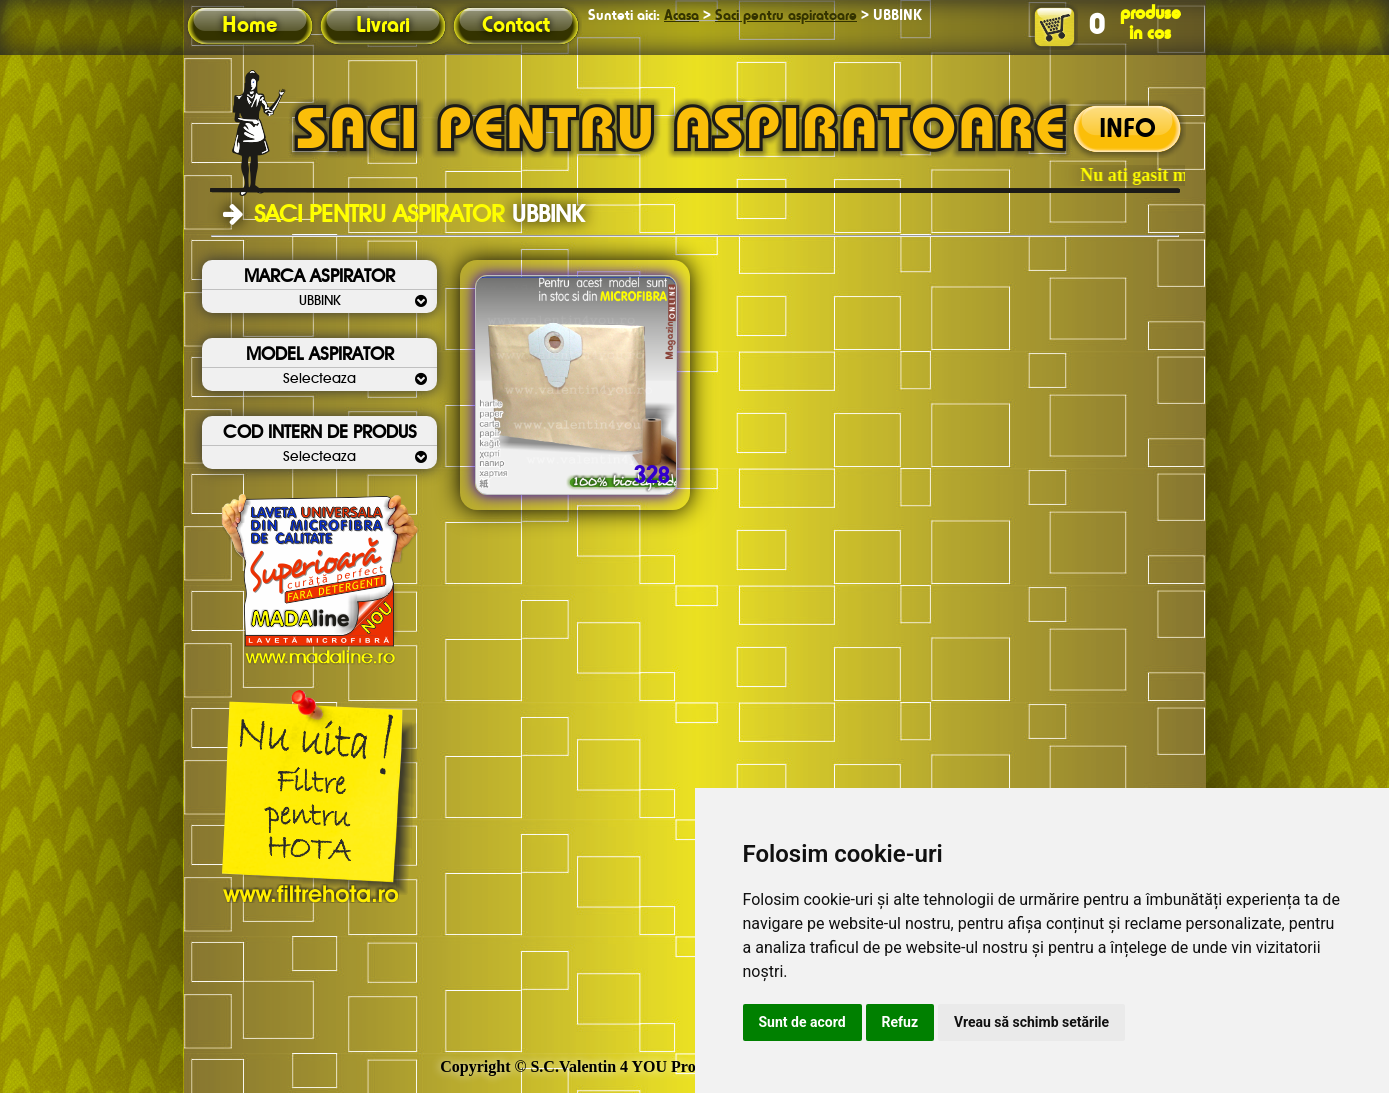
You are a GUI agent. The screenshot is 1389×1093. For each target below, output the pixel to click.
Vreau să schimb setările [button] (1031, 1022)
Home (249, 26)
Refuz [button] (900, 1022)
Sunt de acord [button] (802, 1022)
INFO (1127, 130)
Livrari (383, 26)
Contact (516, 26)
